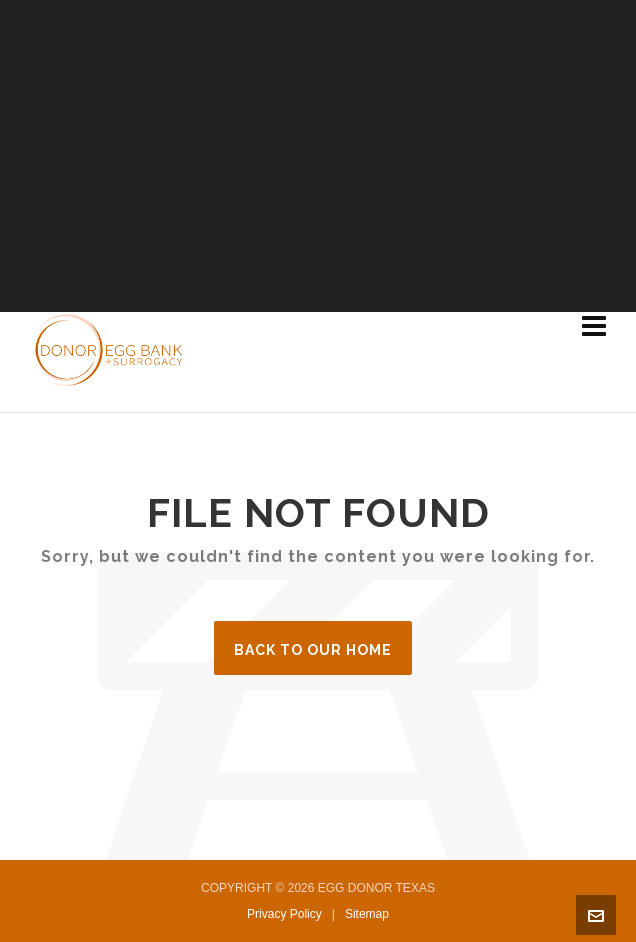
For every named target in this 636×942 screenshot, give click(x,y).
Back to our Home (313, 650)
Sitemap (367, 914)
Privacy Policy (284, 914)
